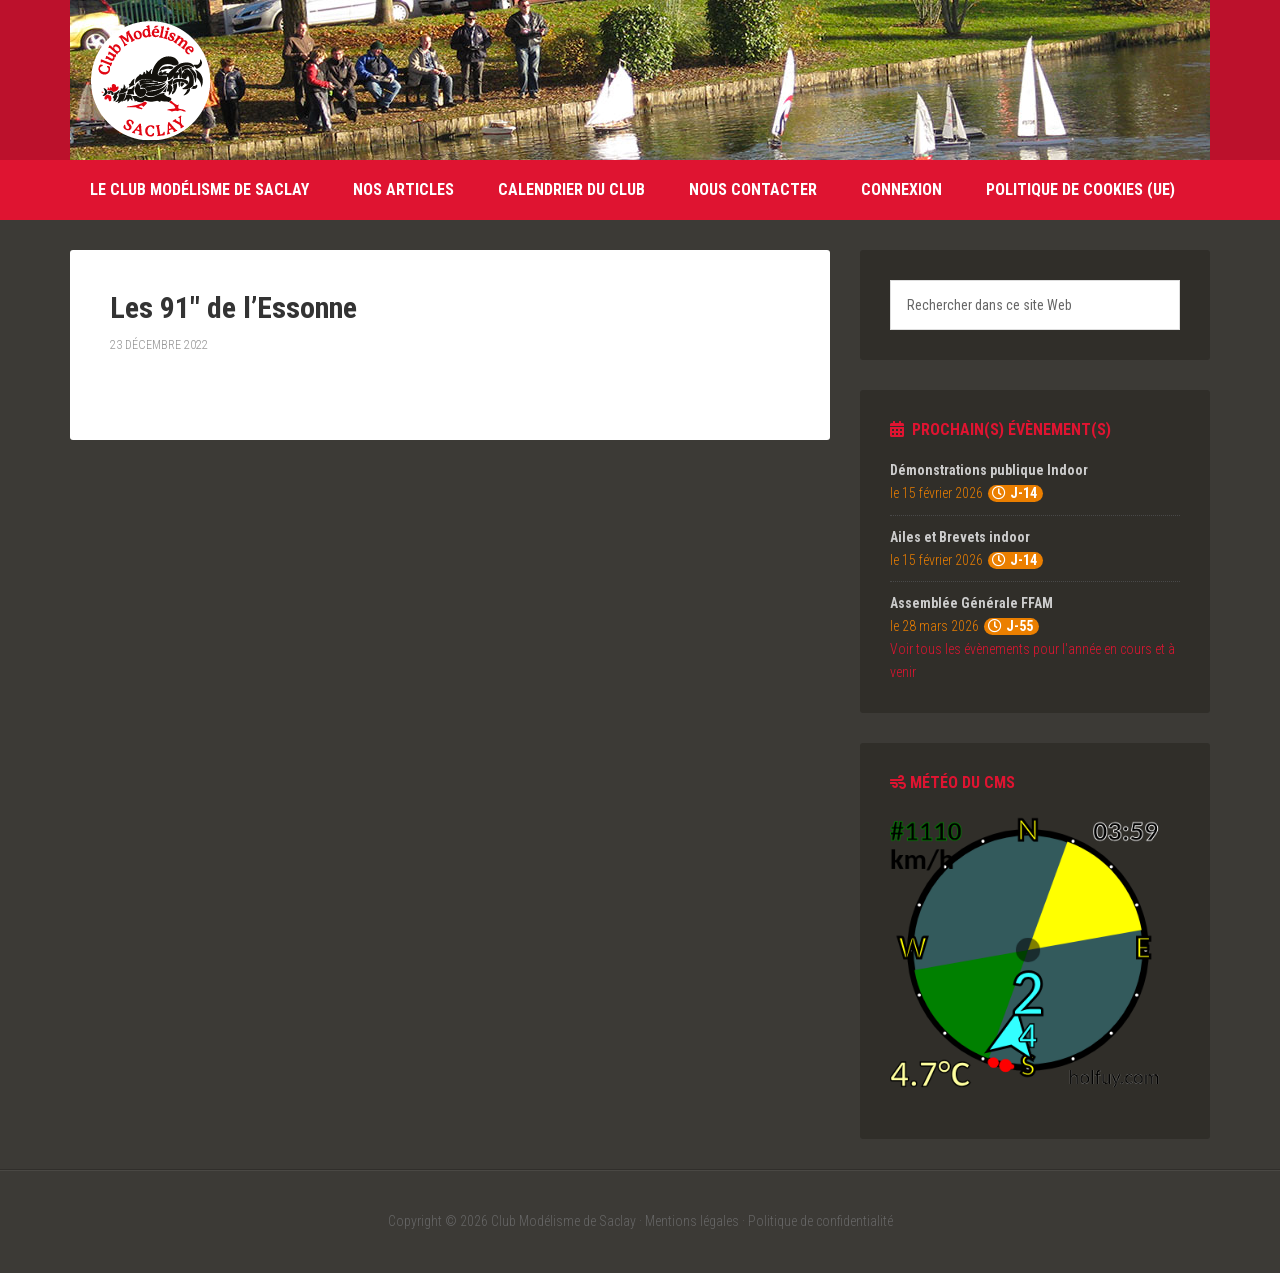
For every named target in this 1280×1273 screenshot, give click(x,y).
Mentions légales (692, 1221)
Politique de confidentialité (820, 1221)
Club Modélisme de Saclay (150, 80)
